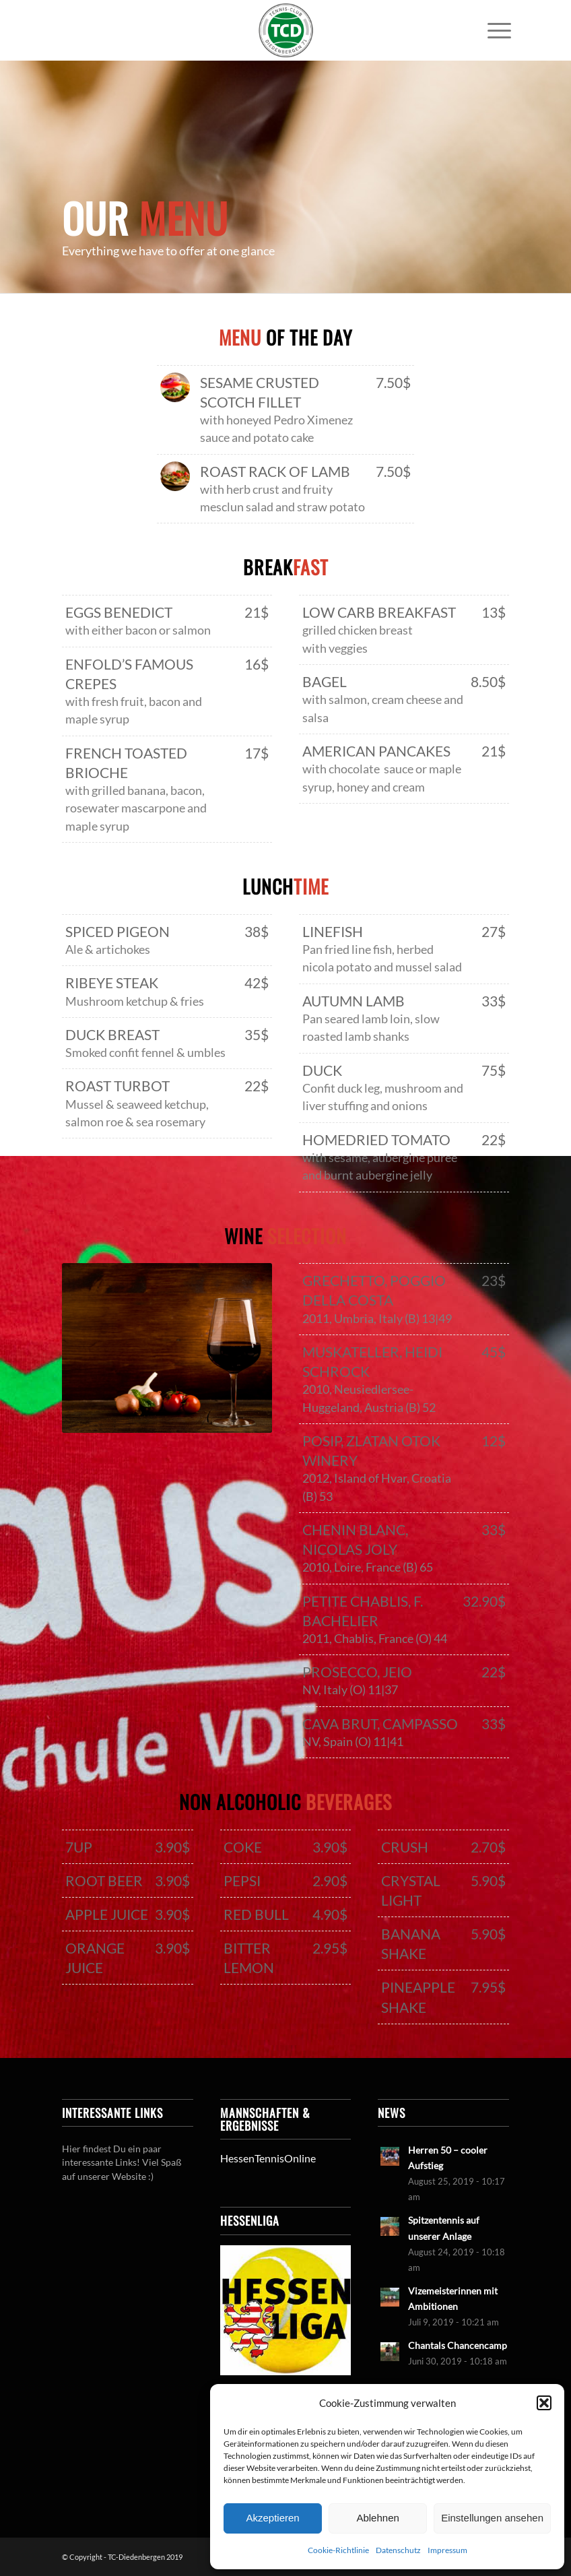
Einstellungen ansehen (492, 2517)
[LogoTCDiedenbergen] (285, 30)
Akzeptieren (272, 2517)
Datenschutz (398, 2550)
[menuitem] (492, 30)
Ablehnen (377, 2517)
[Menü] (492, 30)
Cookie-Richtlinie (338, 2550)
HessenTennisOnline (268, 2158)
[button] (544, 2403)
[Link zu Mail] (549, 30)
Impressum (447, 2550)
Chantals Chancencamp (457, 2345)
